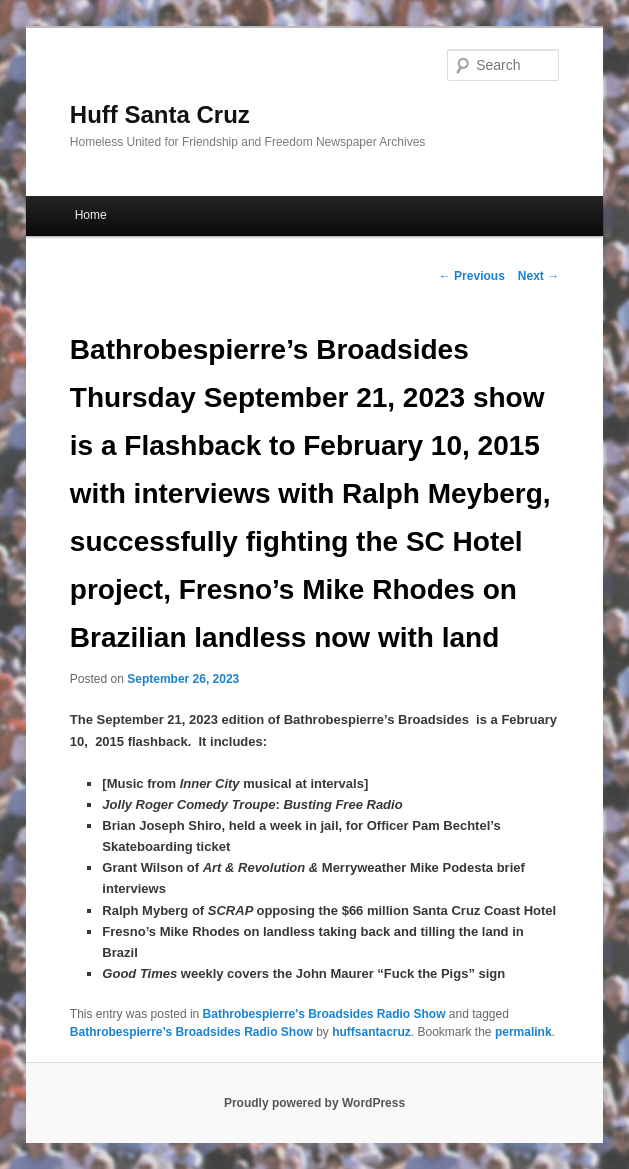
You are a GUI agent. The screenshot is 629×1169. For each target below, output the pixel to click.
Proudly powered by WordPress (314, 1103)
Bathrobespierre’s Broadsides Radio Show (191, 1032)
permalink (523, 1032)
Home (91, 215)
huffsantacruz (371, 1032)
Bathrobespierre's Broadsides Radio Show (324, 1014)
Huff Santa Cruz (160, 114)
